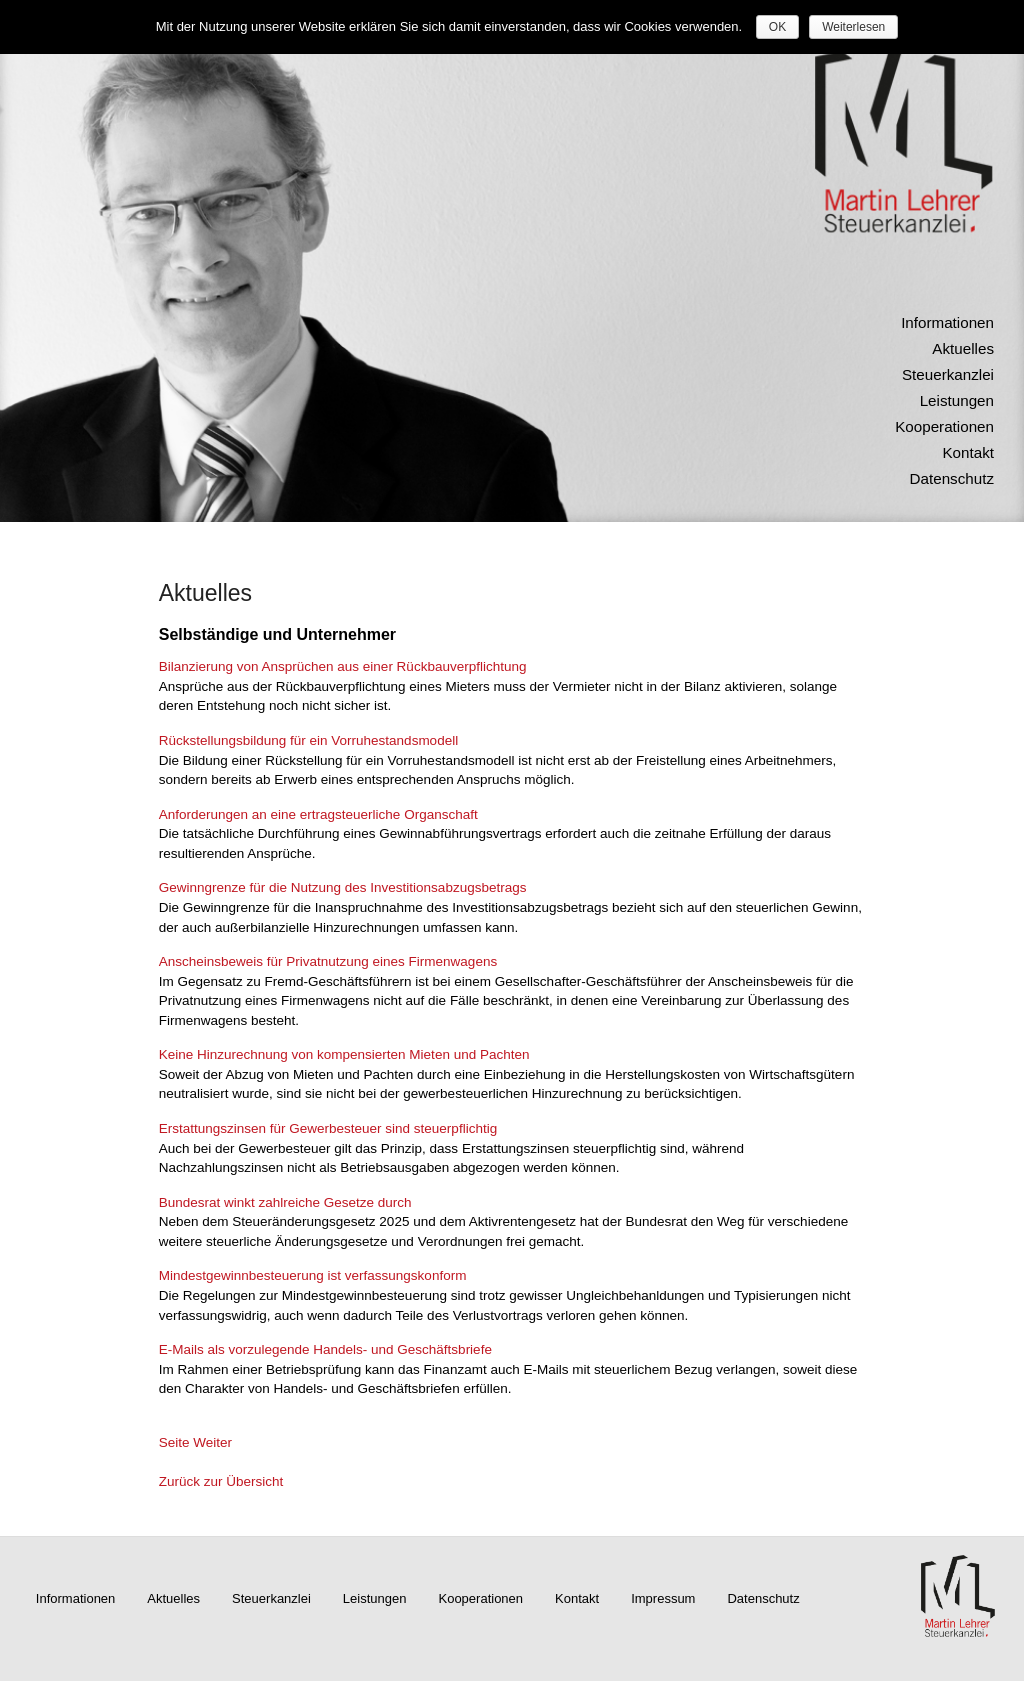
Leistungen (957, 400)
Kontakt (968, 452)
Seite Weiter (195, 1442)
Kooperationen (944, 426)
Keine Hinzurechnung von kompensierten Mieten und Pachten (344, 1054)
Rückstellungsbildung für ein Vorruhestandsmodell (308, 740)
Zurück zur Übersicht (221, 1481)
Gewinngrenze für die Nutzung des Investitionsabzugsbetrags (343, 887)
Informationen (947, 322)
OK (777, 27)
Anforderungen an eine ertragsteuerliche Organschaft (318, 814)
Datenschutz (952, 478)
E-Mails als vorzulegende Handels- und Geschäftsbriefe (325, 1349)
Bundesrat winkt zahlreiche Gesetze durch (285, 1202)
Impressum (663, 1598)
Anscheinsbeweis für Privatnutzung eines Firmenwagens (328, 961)
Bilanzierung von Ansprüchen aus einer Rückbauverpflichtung (343, 666)
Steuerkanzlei (948, 374)
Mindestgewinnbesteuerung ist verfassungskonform (313, 1275)
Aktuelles (963, 348)
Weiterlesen (853, 27)
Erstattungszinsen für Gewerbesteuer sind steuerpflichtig (328, 1128)
